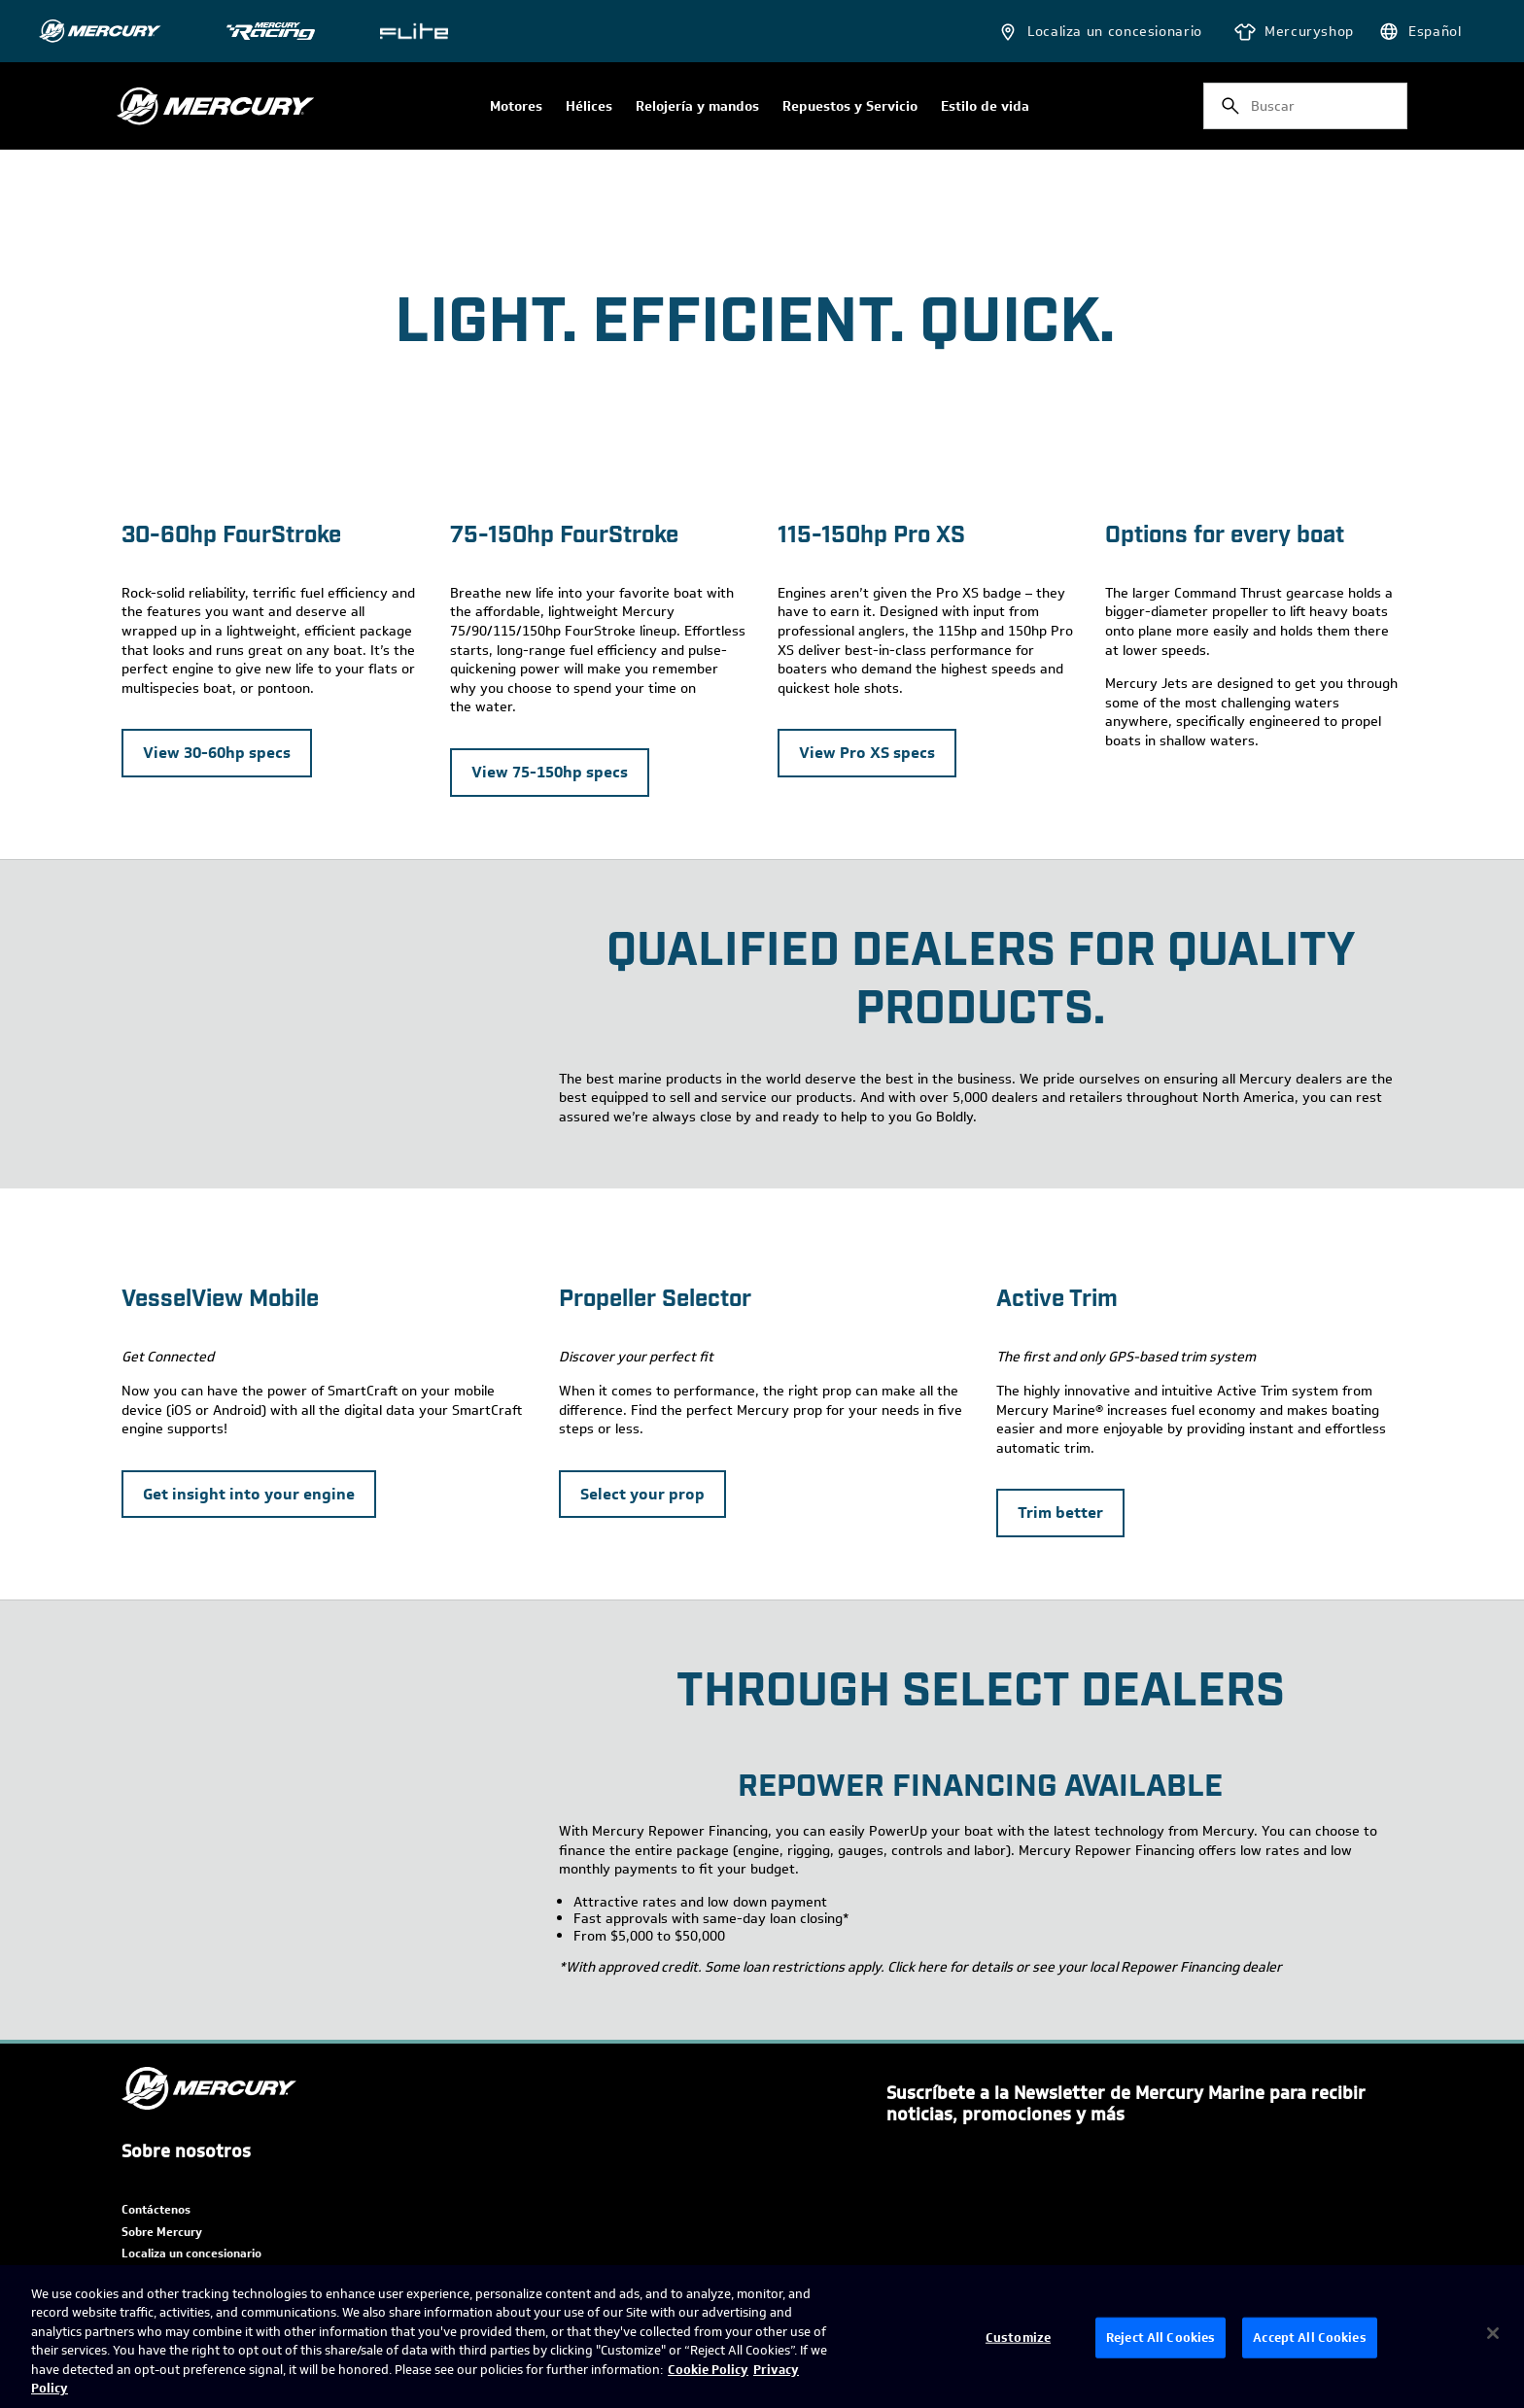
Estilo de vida (985, 107)
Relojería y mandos (697, 107)
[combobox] (1305, 106)
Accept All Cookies (1309, 2337)
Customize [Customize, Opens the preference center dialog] (1018, 2337)
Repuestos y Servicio (850, 107)
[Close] (1493, 2333)
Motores (516, 107)
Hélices (589, 107)
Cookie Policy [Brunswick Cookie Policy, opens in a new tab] (708, 2369)
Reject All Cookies (1160, 2337)
